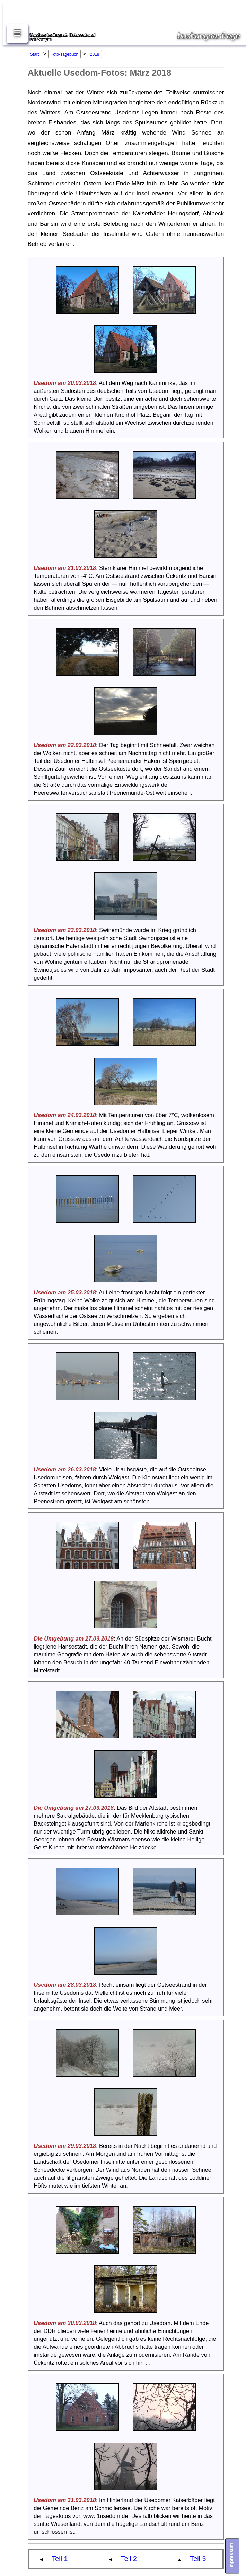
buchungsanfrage (208, 35)
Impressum (231, 2556)
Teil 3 (198, 2559)
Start (34, 54)
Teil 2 (129, 2559)
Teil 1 (60, 2559)
